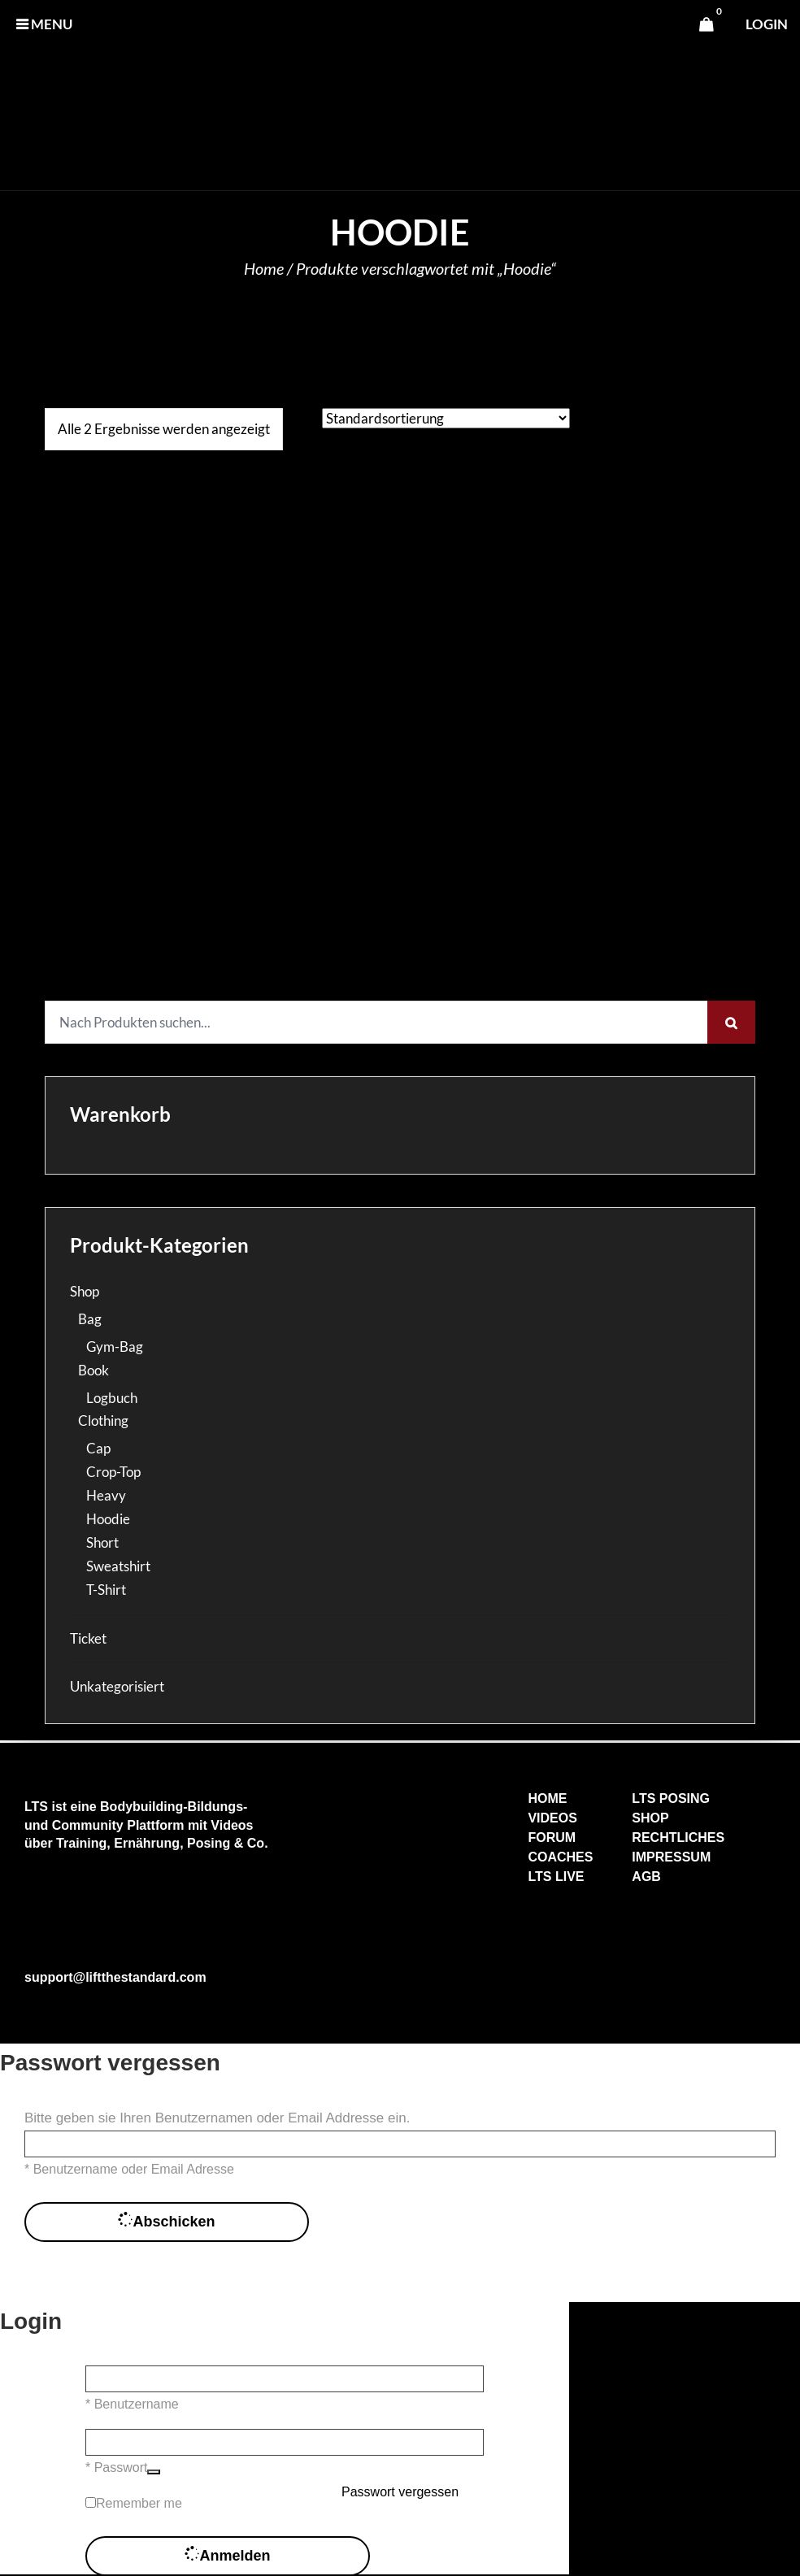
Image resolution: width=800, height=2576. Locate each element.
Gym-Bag (114, 1346)
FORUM (552, 1837)
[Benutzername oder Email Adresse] (400, 2144)
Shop (84, 1291)
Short (102, 1542)
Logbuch (111, 1397)
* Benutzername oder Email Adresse (129, 2169)
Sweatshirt (118, 1566)
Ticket (88, 1638)
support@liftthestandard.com (115, 1977)
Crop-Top (113, 1471)
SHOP (650, 1818)
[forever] (90, 2502)
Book (93, 1370)
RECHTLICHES (678, 1837)
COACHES (560, 1857)
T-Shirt (106, 1589)
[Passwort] (284, 2442)
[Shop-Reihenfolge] (446, 418)
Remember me (139, 2503)
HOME (547, 1798)
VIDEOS (552, 1818)
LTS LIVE (556, 1876)
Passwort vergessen (400, 2492)
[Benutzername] (284, 2378)
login (767, 24)
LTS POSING (671, 1798)
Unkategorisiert (117, 1686)
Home (264, 268)
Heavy (106, 1495)
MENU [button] (44, 24)
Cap (98, 1448)
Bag (90, 1318)
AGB (646, 1876)
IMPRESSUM (671, 1857)
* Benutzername (132, 2404)
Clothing (103, 1420)
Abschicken (166, 2221)
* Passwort (116, 2467)
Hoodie (108, 1518)
